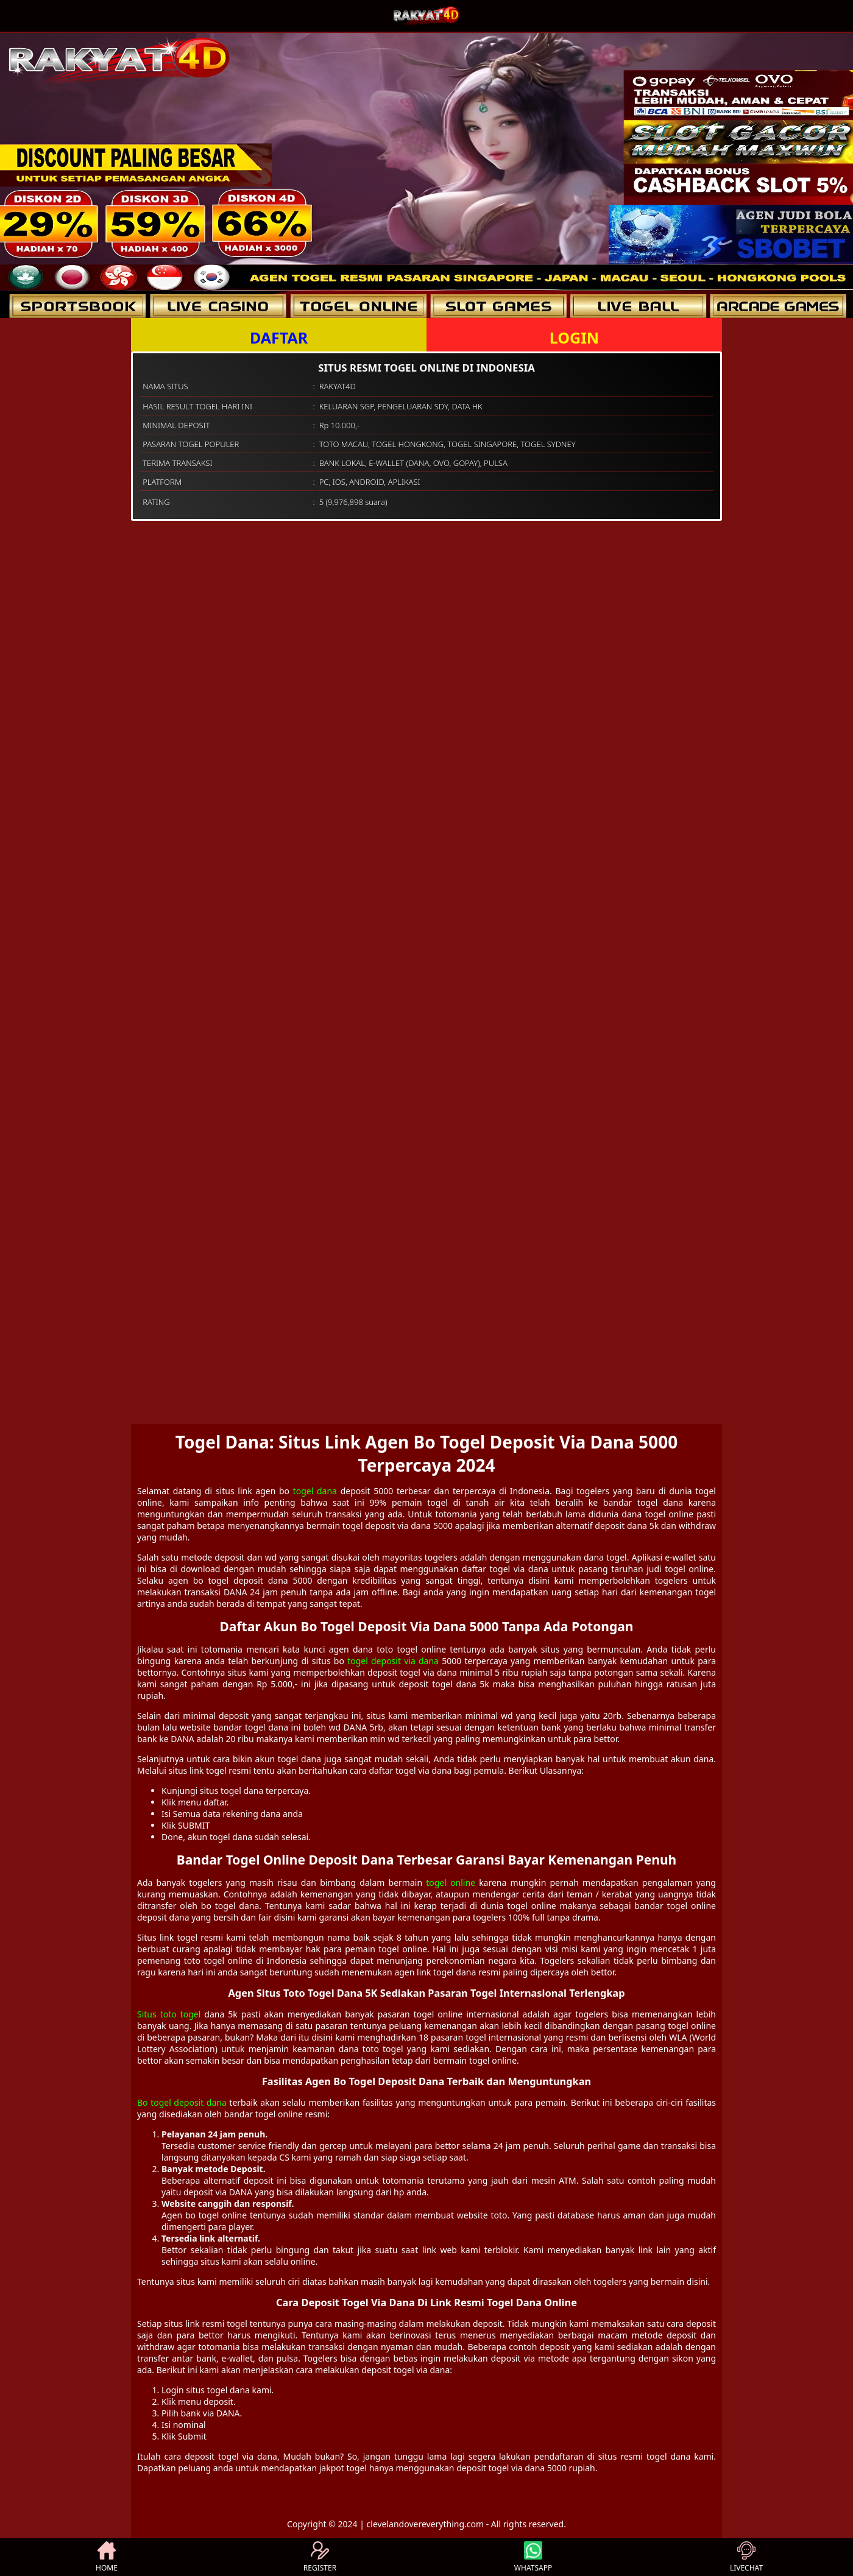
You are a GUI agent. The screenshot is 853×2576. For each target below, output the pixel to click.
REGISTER (319, 2557)
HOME (107, 2557)
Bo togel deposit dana (182, 2102)
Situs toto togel (168, 2014)
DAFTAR (279, 337)
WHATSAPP (533, 2557)
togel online (450, 1882)
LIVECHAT (746, 2557)
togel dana (315, 1491)
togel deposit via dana (393, 1661)
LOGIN (574, 337)
